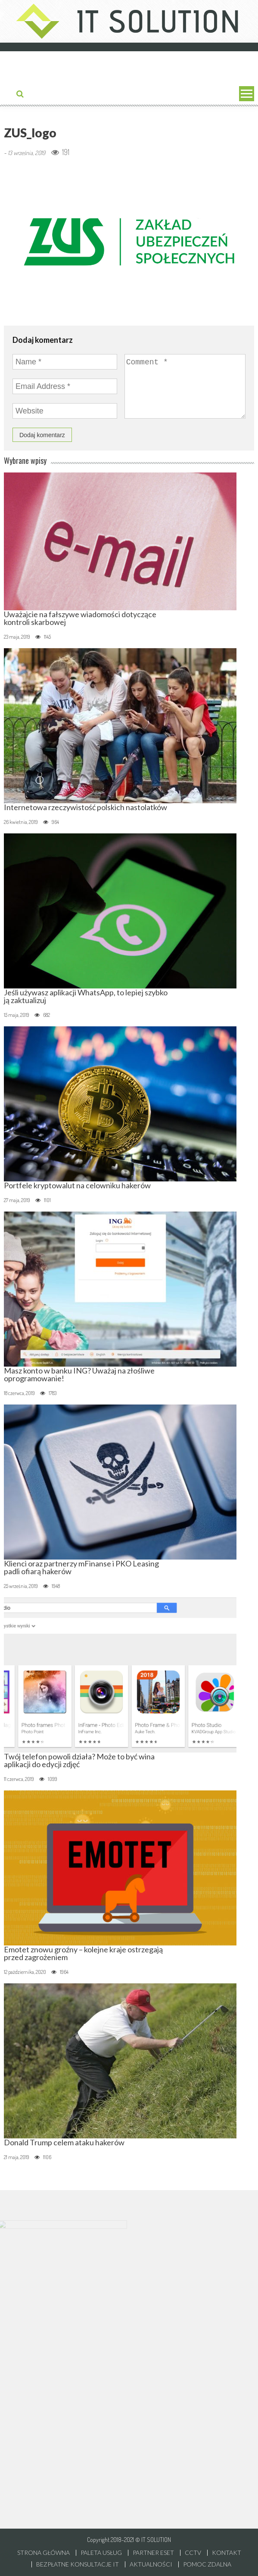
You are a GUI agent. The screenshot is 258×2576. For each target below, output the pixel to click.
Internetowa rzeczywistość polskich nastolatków (85, 807)
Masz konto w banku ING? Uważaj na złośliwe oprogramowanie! (79, 1374)
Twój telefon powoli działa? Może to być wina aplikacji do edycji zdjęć (79, 1760)
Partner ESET (153, 2553)
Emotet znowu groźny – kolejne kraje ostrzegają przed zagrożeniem (83, 1953)
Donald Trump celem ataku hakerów (64, 2142)
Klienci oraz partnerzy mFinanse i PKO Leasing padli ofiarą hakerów (81, 1567)
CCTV (193, 2553)
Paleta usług (101, 2553)
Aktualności (151, 2564)
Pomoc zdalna (207, 2564)
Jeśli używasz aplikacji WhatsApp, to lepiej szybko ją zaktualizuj (86, 996)
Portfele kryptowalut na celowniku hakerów (77, 1185)
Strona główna (43, 2553)
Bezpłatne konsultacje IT (77, 2564)
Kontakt (226, 2553)
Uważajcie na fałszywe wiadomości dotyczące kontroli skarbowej (80, 618)
